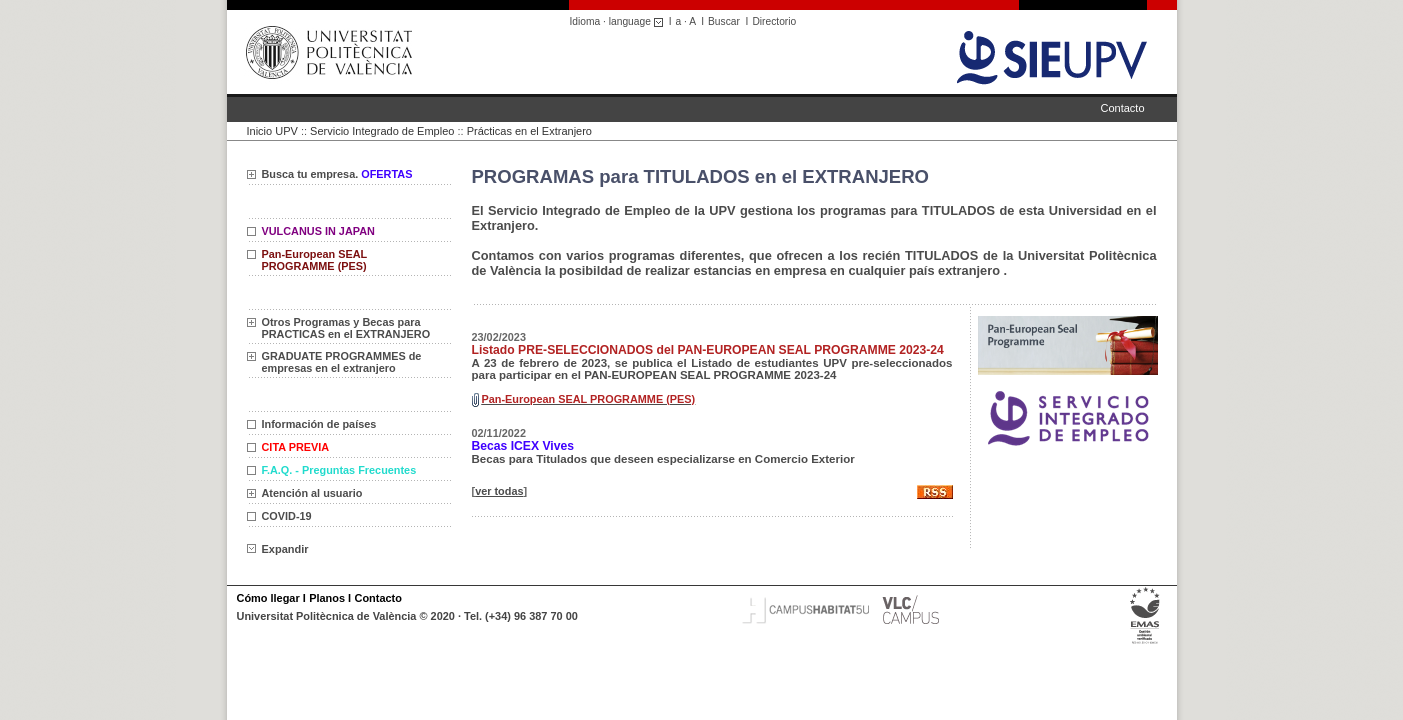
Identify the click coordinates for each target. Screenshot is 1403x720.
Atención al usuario (312, 493)
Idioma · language (619, 21)
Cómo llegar (268, 598)
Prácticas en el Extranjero (529, 131)
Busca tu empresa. (337, 174)
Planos (327, 598)
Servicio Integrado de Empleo (382, 131)
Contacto (1122, 108)
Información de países (319, 424)
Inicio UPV (272, 131)
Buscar (724, 21)
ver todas (499, 491)
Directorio (774, 21)
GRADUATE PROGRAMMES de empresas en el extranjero (342, 362)
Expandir (278, 549)
